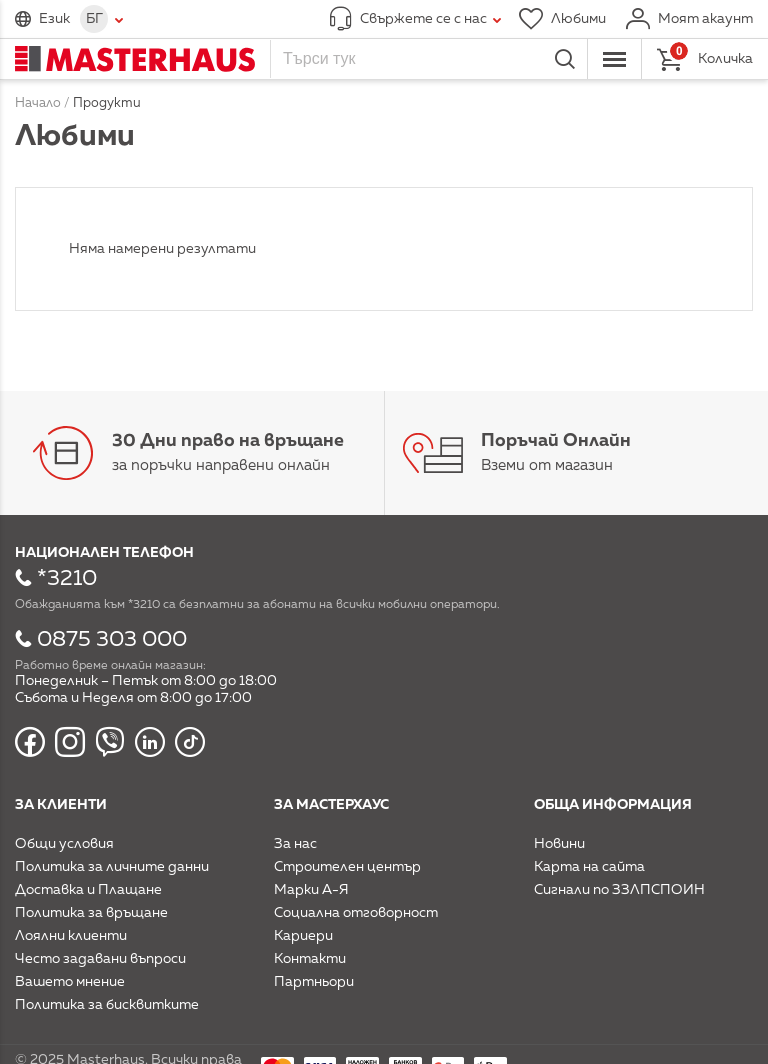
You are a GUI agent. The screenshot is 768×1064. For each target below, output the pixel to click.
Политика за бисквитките (107, 1005)
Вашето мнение (70, 982)
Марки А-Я (311, 890)
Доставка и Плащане (88, 890)
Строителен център (347, 867)
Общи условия (64, 844)
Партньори (314, 982)
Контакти (310, 959)
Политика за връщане (91, 913)
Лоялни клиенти (71, 936)
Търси (565, 59)
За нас (295, 844)
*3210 (67, 579)
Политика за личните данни (112, 867)
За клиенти (61, 805)
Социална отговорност (356, 913)
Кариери (303, 936)
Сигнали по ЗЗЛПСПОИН (619, 890)
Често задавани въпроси (100, 959)
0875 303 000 (112, 640)
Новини (559, 844)
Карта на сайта (589, 867)
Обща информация (613, 805)
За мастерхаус (331, 805)
